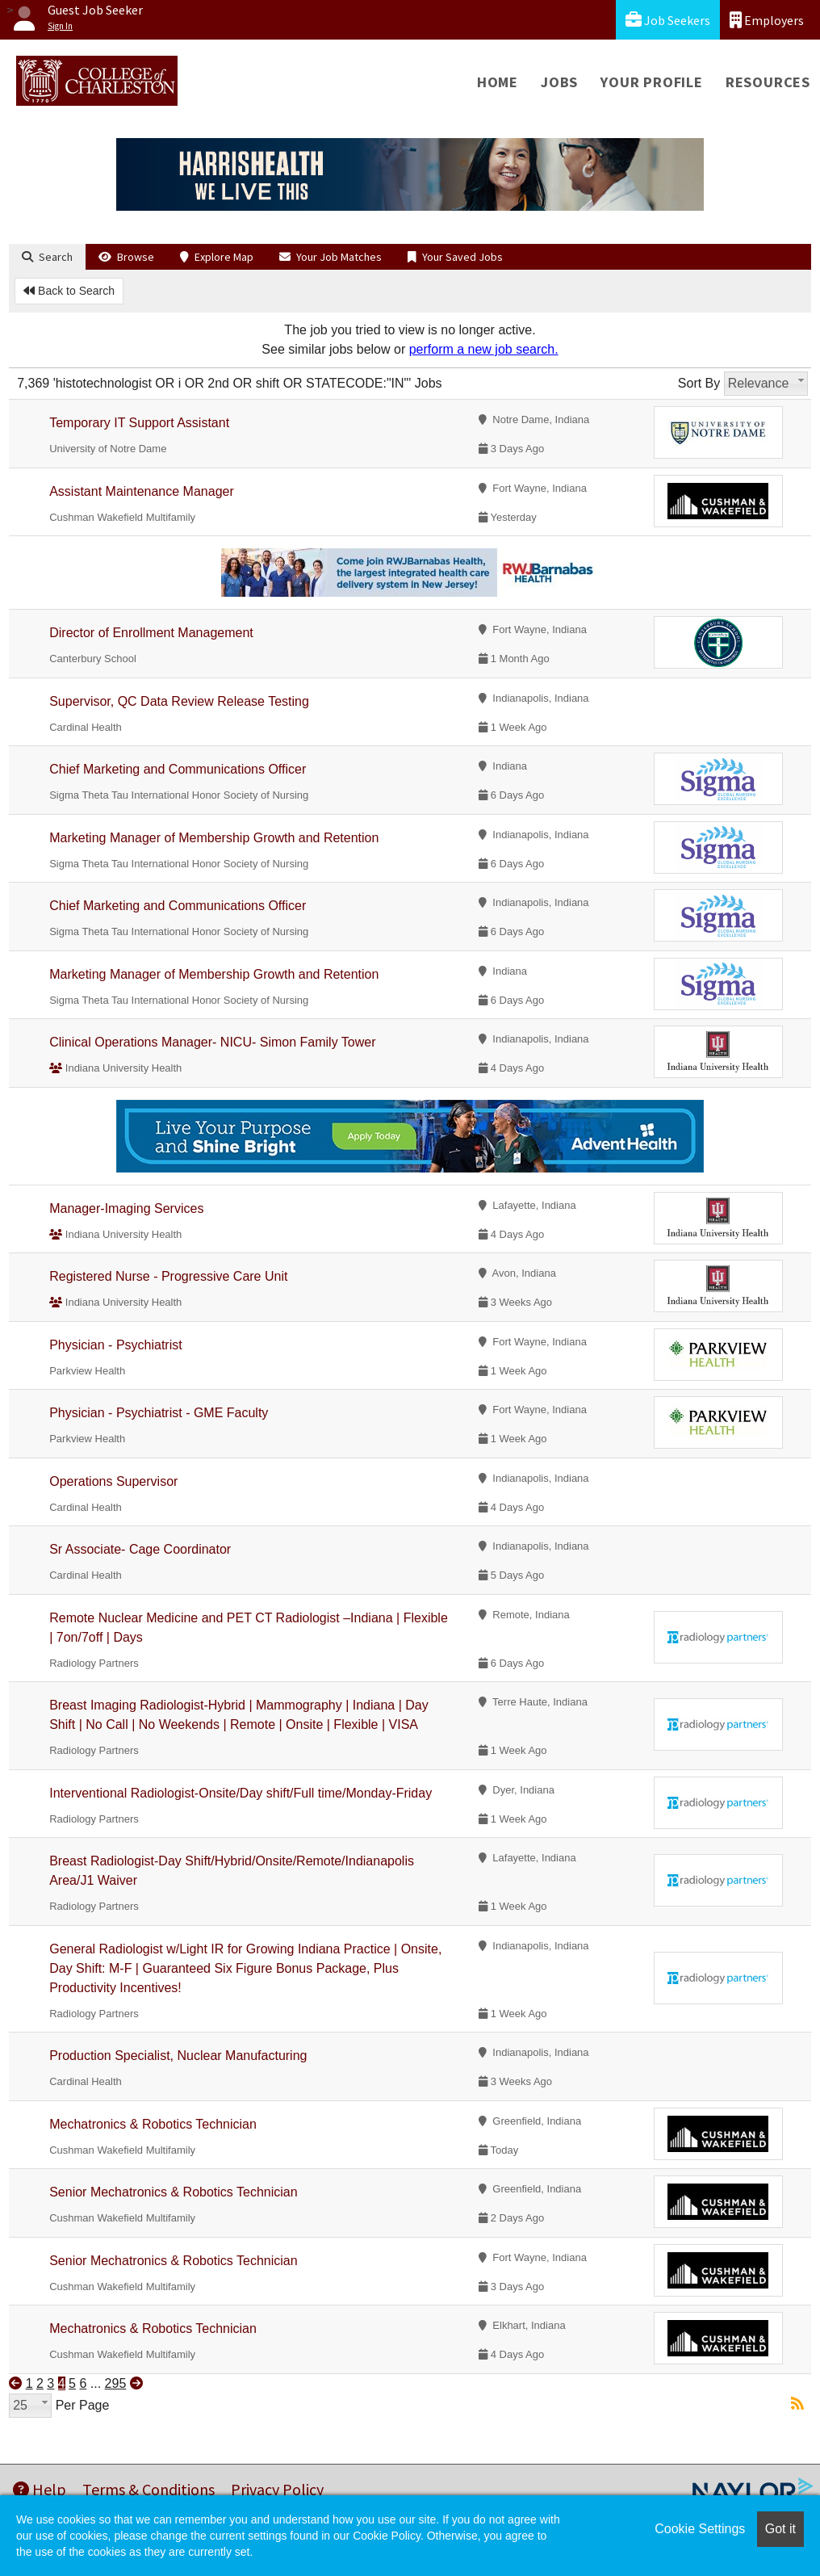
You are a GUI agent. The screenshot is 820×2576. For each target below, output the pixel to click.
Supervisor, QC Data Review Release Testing (179, 701)
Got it (780, 2529)
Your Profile (651, 82)
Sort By (699, 383)
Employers (767, 20)
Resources (768, 82)
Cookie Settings (700, 2529)
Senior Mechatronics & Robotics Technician (173, 2192)
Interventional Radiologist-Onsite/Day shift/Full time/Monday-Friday (240, 1793)
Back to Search (69, 290)
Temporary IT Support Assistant (139, 423)
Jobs (559, 82)
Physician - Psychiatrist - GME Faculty (158, 1413)
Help (39, 2489)
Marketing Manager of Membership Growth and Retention (214, 838)
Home (497, 82)
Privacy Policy (277, 2489)
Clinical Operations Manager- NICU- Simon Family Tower (212, 1042)
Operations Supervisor (113, 1481)
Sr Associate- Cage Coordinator (140, 1549)
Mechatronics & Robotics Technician (153, 2124)
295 (116, 2383)
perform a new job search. (484, 349)
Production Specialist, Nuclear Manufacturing (178, 2055)
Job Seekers (667, 20)
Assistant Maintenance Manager (141, 491)
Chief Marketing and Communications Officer (177, 769)
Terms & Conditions (148, 2489)
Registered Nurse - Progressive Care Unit (168, 1276)
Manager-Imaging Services (126, 1208)
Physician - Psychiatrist (115, 1345)
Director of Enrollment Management (151, 633)
